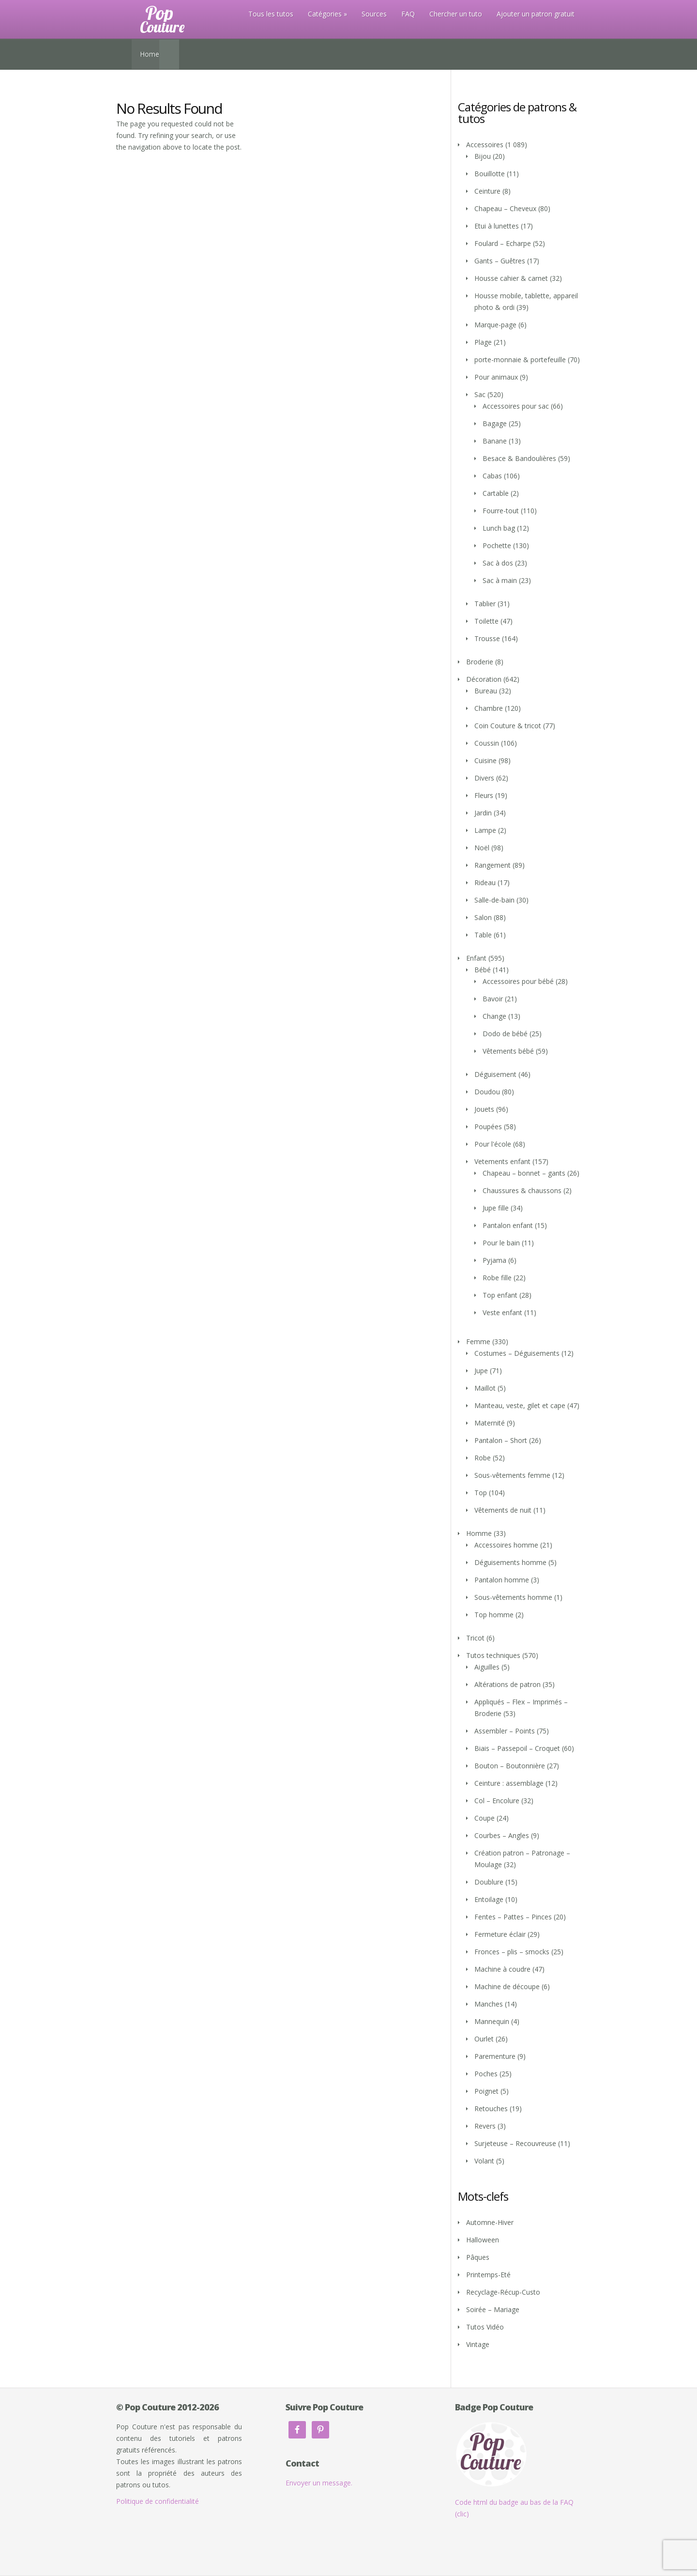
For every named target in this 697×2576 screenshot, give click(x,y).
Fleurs (483, 795)
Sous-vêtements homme (513, 1597)
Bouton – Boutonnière (509, 1765)
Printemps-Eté (488, 2274)
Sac (479, 394)
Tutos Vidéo (485, 2326)
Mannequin (491, 2021)
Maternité (489, 1422)
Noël (481, 847)
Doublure (488, 1881)
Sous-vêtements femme (512, 1475)
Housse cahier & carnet (511, 278)
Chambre (488, 708)
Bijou (482, 156)
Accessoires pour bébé (518, 981)
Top (480, 1492)
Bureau (485, 690)
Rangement (492, 865)
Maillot (485, 1388)
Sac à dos (498, 562)
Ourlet (484, 2038)
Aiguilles (487, 1666)
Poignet (486, 2091)
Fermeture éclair (500, 1934)
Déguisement (495, 1074)
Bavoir (493, 998)
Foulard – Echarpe (502, 243)
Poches (486, 2073)
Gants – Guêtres (499, 260)
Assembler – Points (504, 1730)
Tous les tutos (270, 13)
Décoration (483, 679)
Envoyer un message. (319, 2482)
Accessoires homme (506, 1544)
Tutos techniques (493, 1655)
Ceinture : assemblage (509, 1783)
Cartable (496, 493)
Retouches (491, 2108)
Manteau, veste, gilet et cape (519, 1405)
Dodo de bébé (505, 1033)
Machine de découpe (507, 1986)
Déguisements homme (510, 1562)
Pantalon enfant (508, 1225)
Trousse (487, 638)
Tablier (485, 603)
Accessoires (484, 144)
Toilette (486, 621)
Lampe (485, 830)
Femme (478, 1341)
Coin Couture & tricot (507, 725)
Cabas (492, 475)
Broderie (479, 661)
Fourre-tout (501, 510)
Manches (488, 2004)
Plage (483, 342)
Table (483, 934)
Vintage (477, 2344)
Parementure (494, 2056)
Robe (482, 1457)
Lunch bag (499, 528)
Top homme (494, 1614)
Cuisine (485, 760)
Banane (495, 440)
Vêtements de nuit (502, 1510)
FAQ (408, 13)
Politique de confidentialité (157, 2501)
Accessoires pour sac (516, 406)
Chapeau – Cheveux (505, 208)
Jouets (484, 1109)
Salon (483, 917)
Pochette (497, 545)
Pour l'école (492, 1144)
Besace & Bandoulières (519, 458)
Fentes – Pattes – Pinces (513, 1916)
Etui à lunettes (496, 225)
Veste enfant (502, 1312)
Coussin (486, 743)
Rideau (485, 882)
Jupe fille (496, 1207)
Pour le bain (501, 1242)
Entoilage (488, 1899)
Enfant (476, 958)
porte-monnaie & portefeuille (520, 359)
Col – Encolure (496, 1800)
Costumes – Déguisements (517, 1353)
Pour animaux (496, 377)
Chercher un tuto (455, 13)
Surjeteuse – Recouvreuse (515, 2143)
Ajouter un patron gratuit (536, 13)
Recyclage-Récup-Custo (503, 2292)
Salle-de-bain (494, 900)
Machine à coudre (502, 1969)
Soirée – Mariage (492, 2309)
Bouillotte (489, 173)
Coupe (484, 1818)
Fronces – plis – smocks (511, 1951)
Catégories (325, 13)
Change (494, 1016)
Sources (374, 13)
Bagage (495, 423)
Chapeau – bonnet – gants (524, 1173)
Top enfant (500, 1295)
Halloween (482, 2239)
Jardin (483, 812)
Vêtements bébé (508, 1051)
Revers (485, 2126)
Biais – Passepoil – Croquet (517, 1748)
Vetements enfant (502, 1161)
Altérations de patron (507, 1684)
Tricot (475, 1637)
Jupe (481, 1370)
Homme (479, 1533)
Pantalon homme (501, 1579)
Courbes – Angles (501, 1835)
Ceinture (487, 191)
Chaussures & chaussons (522, 1190)
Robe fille (497, 1277)
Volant (484, 2160)
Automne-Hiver (490, 2222)
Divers (484, 777)
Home (149, 54)
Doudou (487, 1091)
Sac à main (500, 580)
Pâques (477, 2257)
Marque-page (495, 324)
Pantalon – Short (500, 1440)
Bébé (482, 969)
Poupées (488, 1126)
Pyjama (494, 1260)
